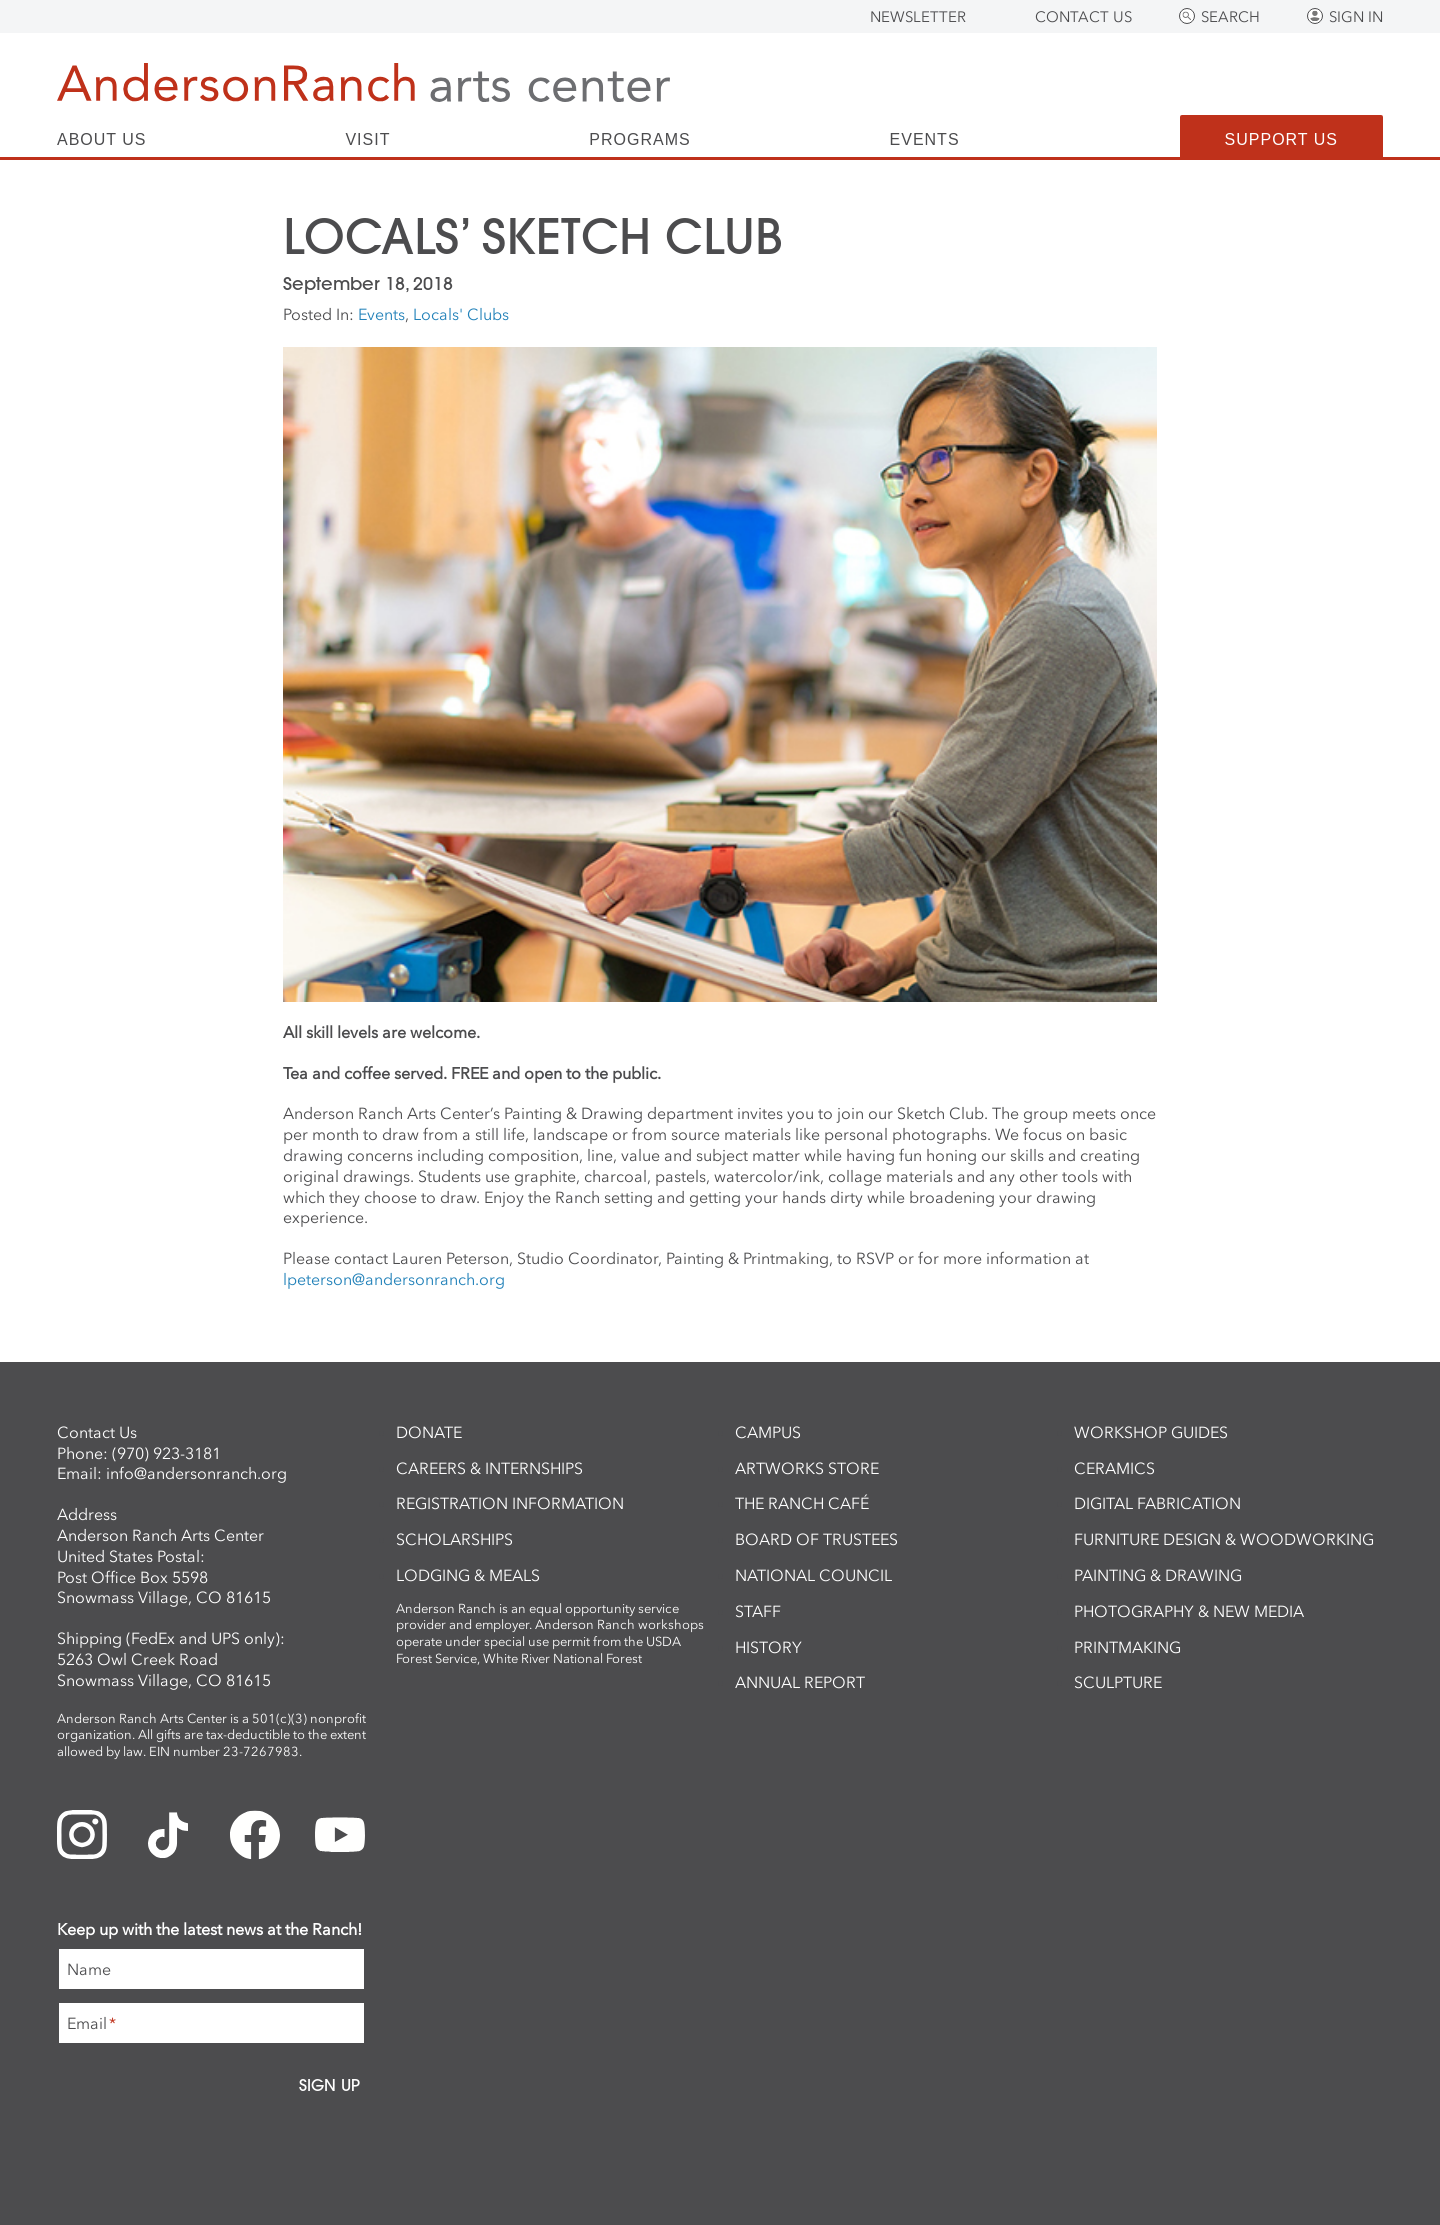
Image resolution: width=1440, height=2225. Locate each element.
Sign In (1356, 17)
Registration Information (510, 1503)
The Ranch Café (802, 1503)
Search (1230, 17)
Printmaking (1127, 1647)
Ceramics (1114, 1468)
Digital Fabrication (1157, 1503)
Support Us (1281, 139)
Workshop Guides (1151, 1432)
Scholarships (454, 1539)
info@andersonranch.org (196, 1473)
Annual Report (800, 1682)
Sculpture (1118, 1682)
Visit (367, 140)
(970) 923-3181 (166, 1453)
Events (925, 140)
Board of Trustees (816, 1539)
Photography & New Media (1189, 1611)
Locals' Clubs (461, 314)
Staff (758, 1611)
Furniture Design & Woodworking (1224, 1539)
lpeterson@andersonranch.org (394, 1279)
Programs (639, 140)
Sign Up (329, 2085)
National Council (813, 1575)
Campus (768, 1432)
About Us (102, 140)
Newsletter (918, 17)
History (768, 1647)
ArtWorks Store (807, 1468)
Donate (429, 1432)
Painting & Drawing (1158, 1575)
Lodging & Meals (468, 1575)
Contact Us (1083, 17)
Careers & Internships (489, 1468)
